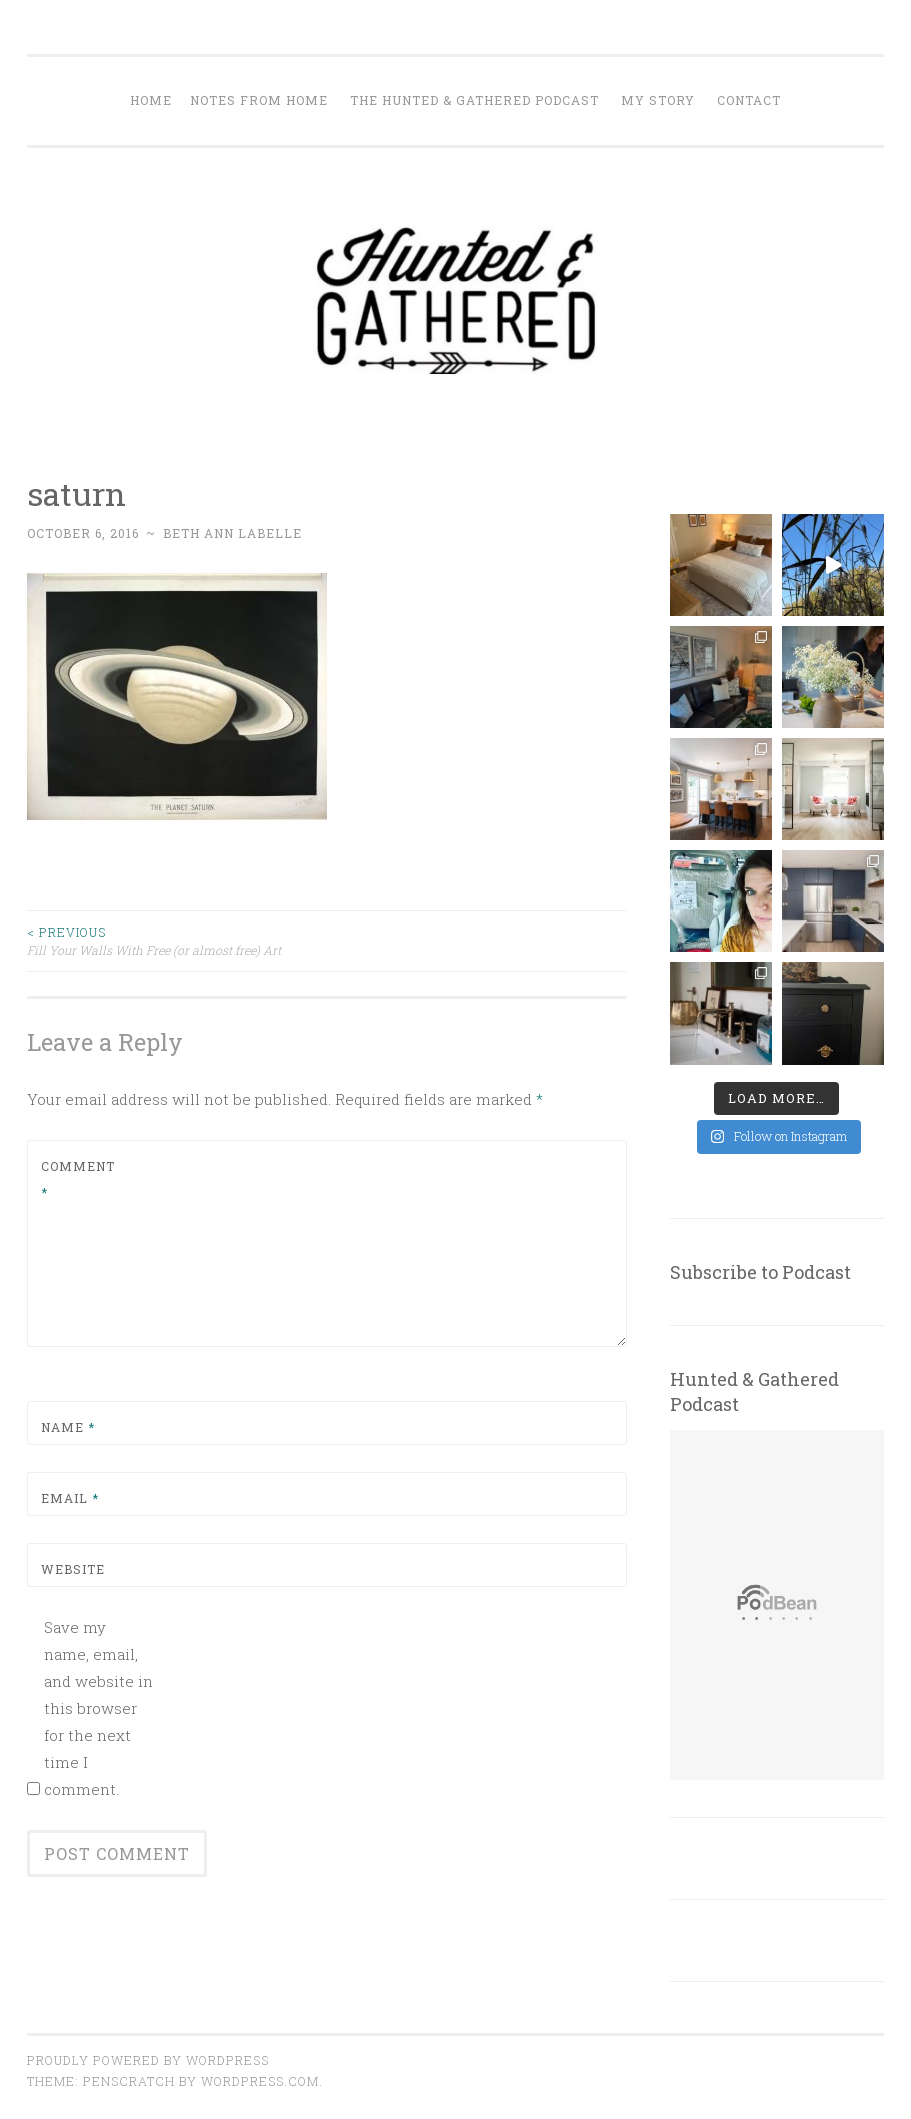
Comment (78, 1179)
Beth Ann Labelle (232, 533)
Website (73, 1569)
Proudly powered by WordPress (148, 2060)
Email (70, 1498)
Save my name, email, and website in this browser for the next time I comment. (98, 1708)
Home (151, 100)
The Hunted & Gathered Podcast (474, 100)
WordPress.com (260, 2081)
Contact (749, 100)
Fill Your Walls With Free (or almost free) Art (177, 940)
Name (68, 1427)
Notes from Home (259, 100)
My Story (658, 100)
